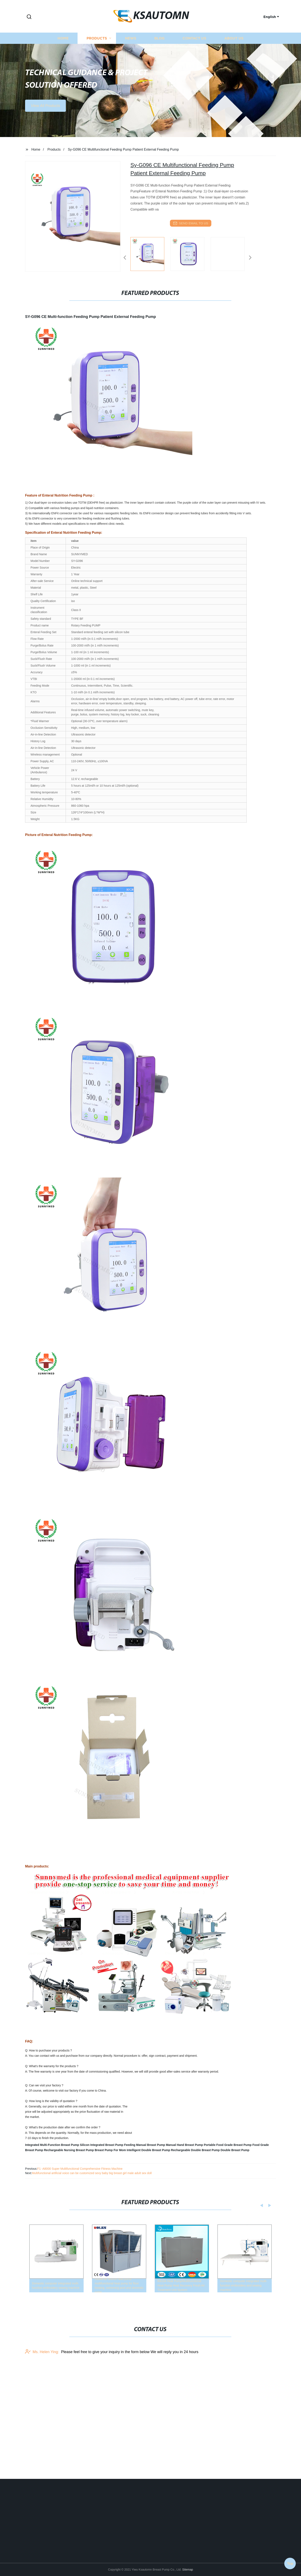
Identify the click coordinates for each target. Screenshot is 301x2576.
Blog (159, 61)
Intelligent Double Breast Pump (148, 2150)
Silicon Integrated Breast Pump (101, 2145)
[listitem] (150, 256)
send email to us (190, 223)
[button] (29, 17)
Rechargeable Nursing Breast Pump (69, 2150)
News (130, 61)
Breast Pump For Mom (110, 2150)
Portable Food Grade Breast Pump (228, 2145)
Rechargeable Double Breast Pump (195, 2150)
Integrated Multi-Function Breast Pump (52, 2145)
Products (97, 61)
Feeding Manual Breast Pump (144, 2145)
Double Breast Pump (235, 2150)
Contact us (194, 61)
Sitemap (187, 2569)
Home (63, 61)
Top (290, 2563)
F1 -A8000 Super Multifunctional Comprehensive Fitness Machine (79, 2168)
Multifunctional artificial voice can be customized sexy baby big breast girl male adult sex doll (92, 2173)
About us (234, 61)
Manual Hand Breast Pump (184, 2145)
